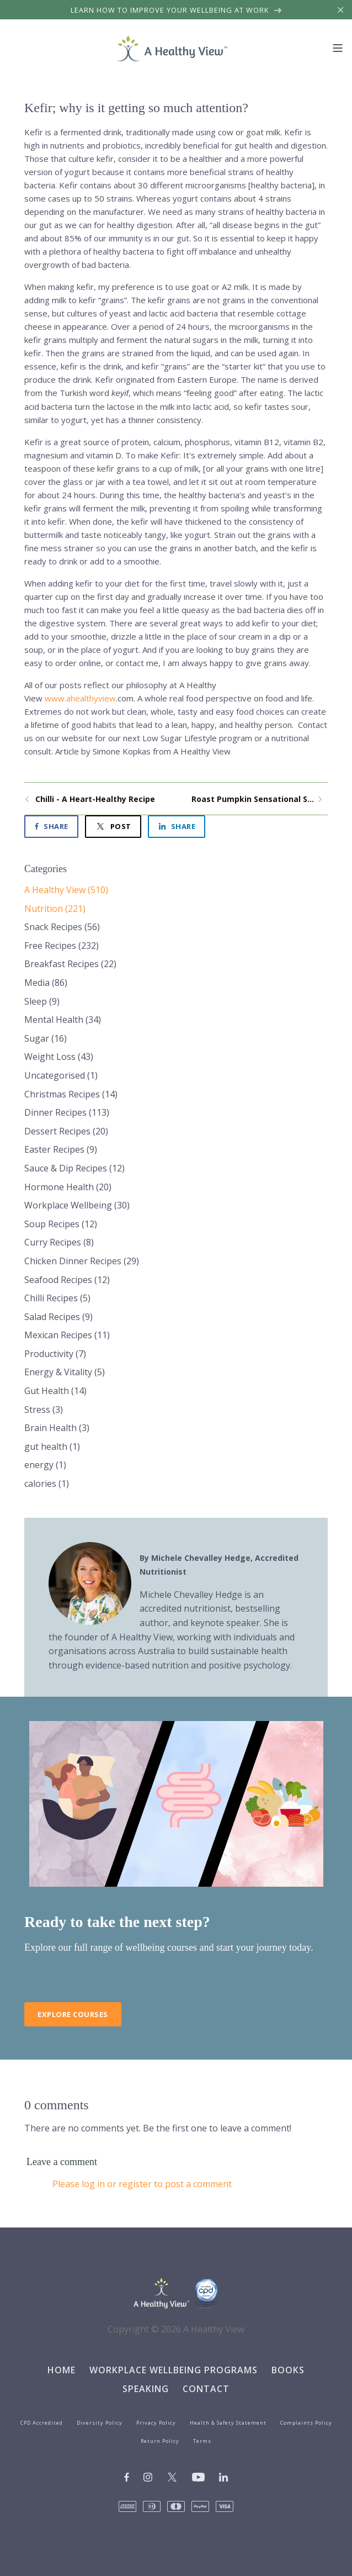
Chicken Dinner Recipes (81, 1261)
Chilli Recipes (57, 1298)
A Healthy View (66, 890)
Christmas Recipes (71, 1094)
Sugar (45, 1038)
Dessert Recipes (66, 1131)
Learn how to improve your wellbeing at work (176, 10)
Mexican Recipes (67, 1335)
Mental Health (62, 1019)
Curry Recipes (59, 1242)
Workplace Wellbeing (77, 1205)
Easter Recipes (60, 1149)
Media (45, 982)
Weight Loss (58, 1057)
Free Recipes (61, 945)
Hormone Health (67, 1187)
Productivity (55, 1354)
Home (61, 2370)
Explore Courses (73, 2014)
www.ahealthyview (80, 698)
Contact (206, 2389)
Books (288, 2370)
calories (46, 1483)
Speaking (145, 2389)
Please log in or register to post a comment (142, 2184)
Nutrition (55, 908)
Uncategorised (61, 1075)
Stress (43, 1409)
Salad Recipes (58, 1317)
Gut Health (55, 1391)
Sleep (42, 1001)
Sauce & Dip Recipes (74, 1168)
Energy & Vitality (64, 1372)
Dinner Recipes (66, 1112)
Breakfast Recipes (70, 964)
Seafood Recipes (67, 1280)
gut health (52, 1446)
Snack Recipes (62, 927)
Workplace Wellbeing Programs (173, 2370)
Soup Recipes (60, 1224)
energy (45, 1465)
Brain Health (56, 1428)
